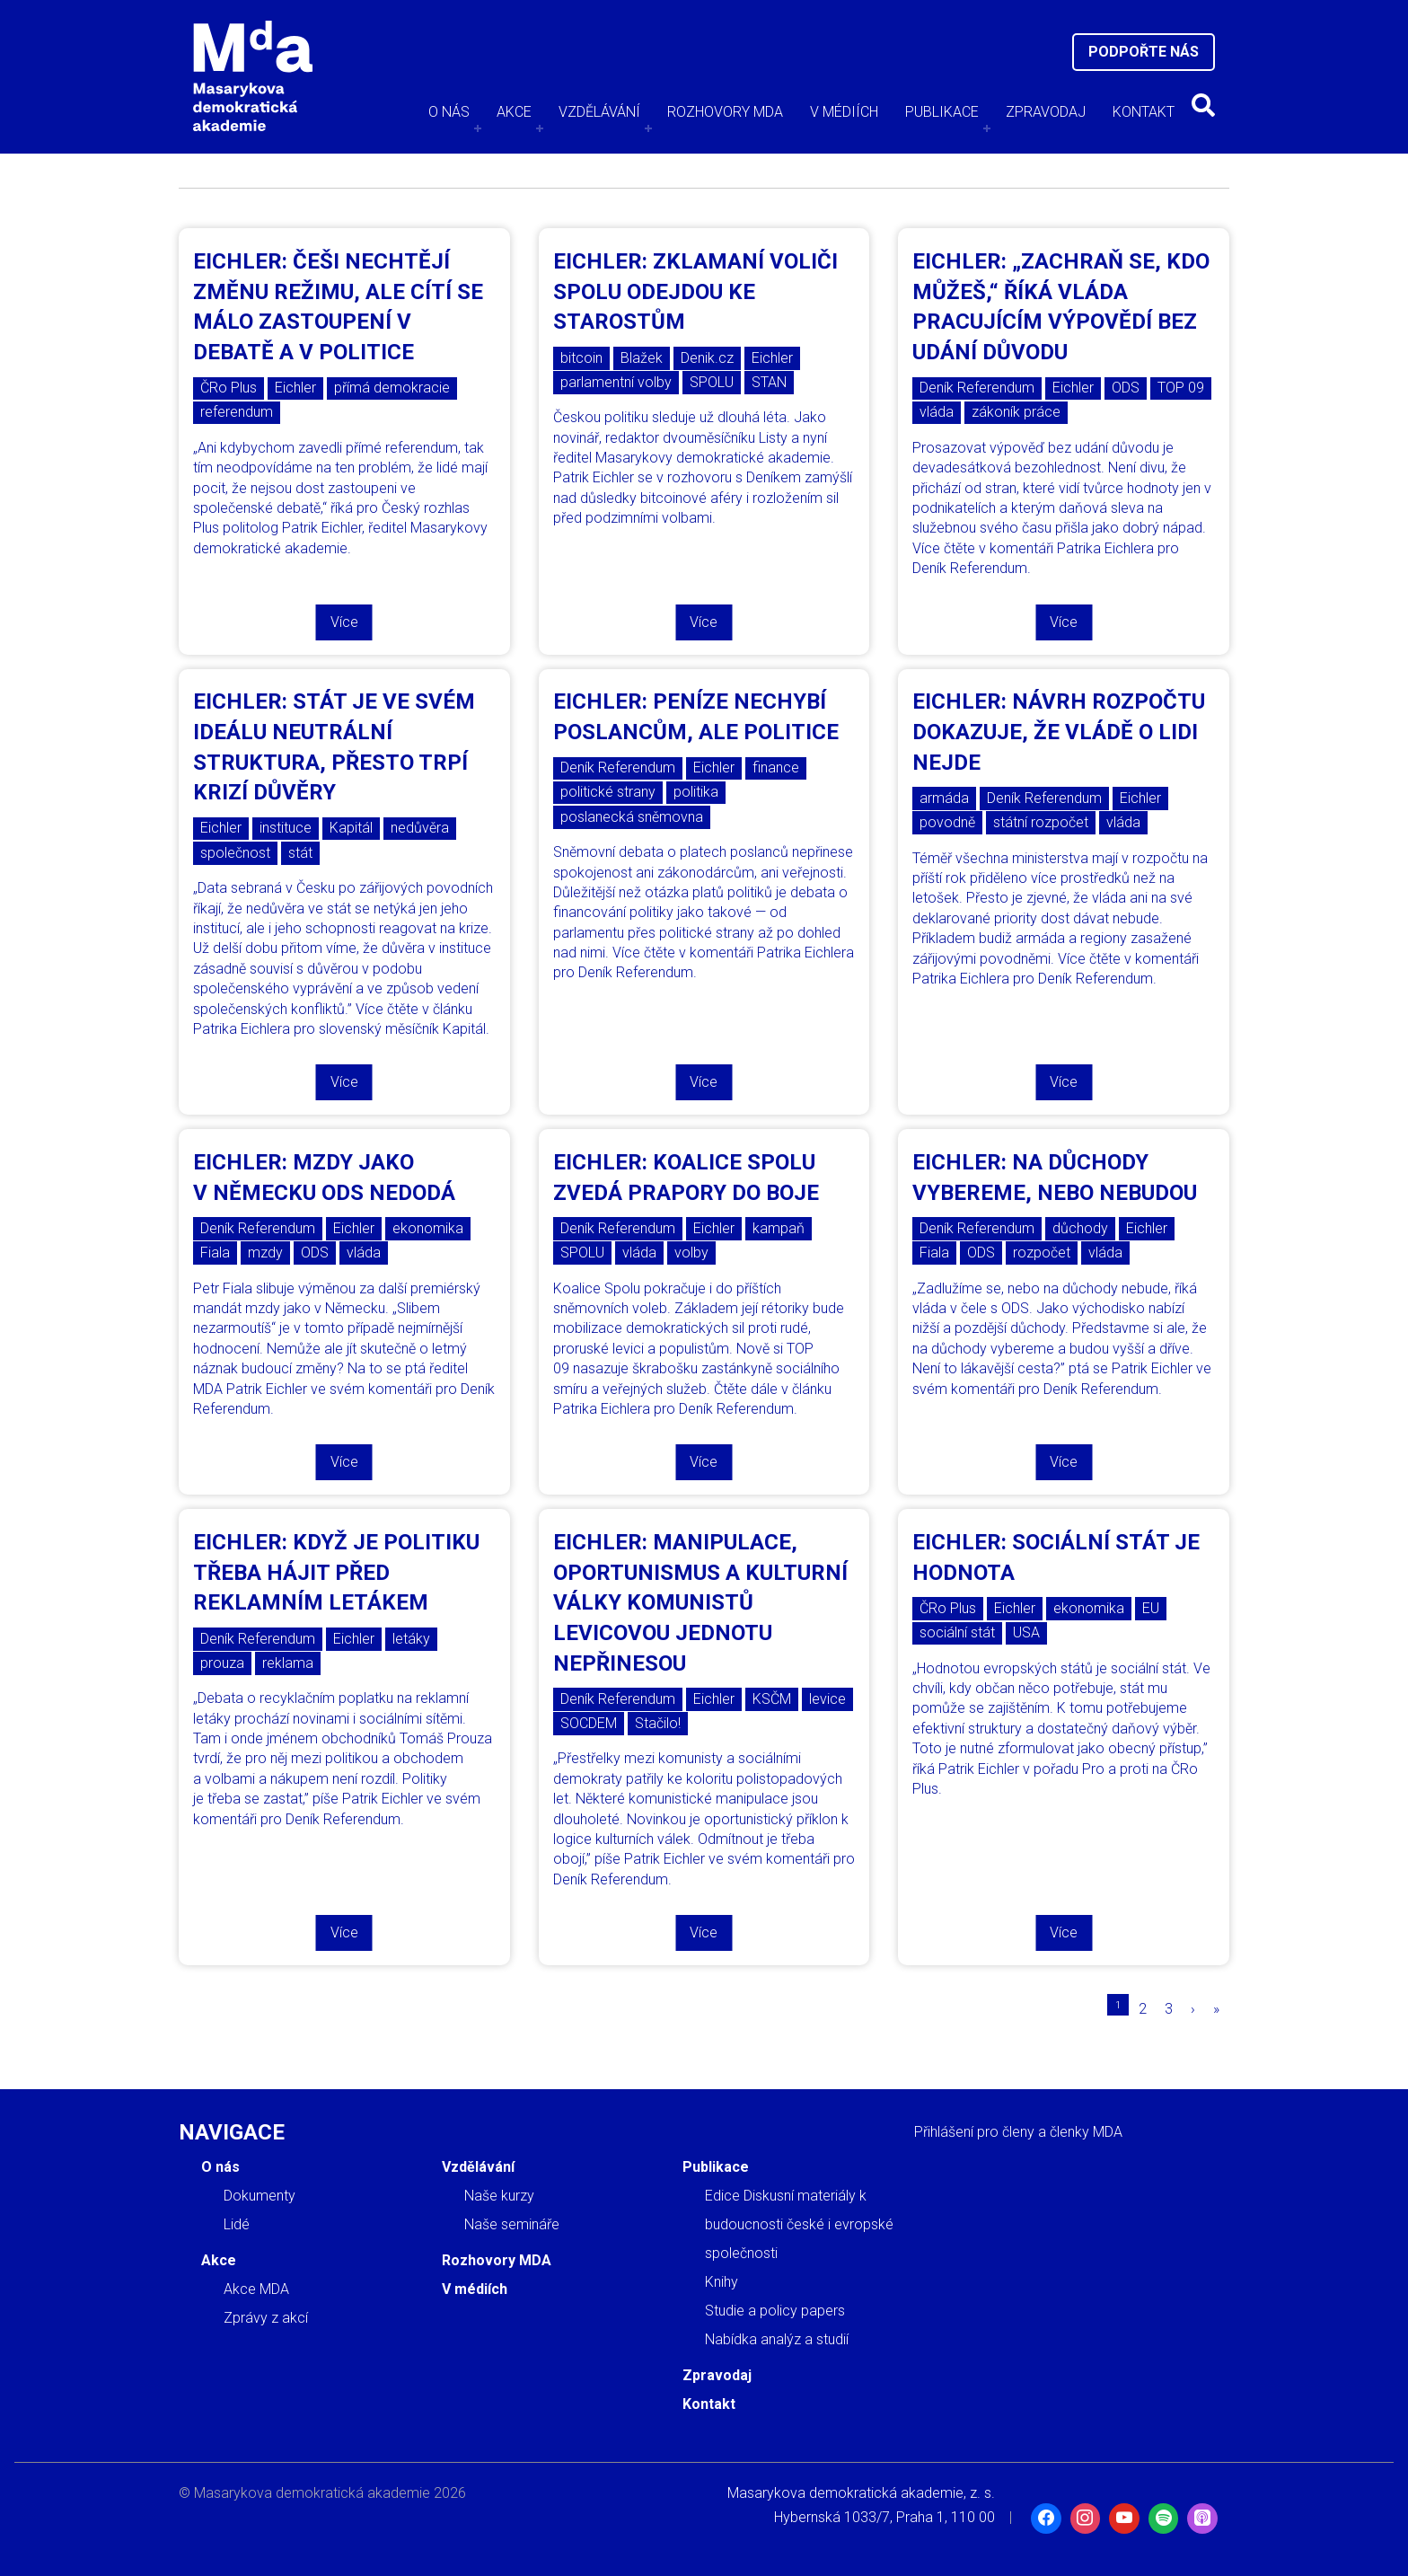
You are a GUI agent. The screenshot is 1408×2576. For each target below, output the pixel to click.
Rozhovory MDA (725, 111)
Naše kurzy (499, 2195)
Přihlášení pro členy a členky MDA (1018, 2131)
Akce (514, 111)
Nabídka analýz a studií (777, 2339)
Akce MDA (256, 2289)
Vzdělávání (599, 111)
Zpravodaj (1046, 111)
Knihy (721, 2281)
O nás (449, 111)
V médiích (844, 111)
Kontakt (1144, 111)
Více (344, 622)
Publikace (942, 111)
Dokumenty (259, 2195)
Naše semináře (511, 2224)
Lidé (237, 2224)
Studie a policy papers (775, 2310)
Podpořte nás (1143, 51)
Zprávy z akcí (266, 2317)
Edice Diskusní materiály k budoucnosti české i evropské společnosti (799, 2224)
